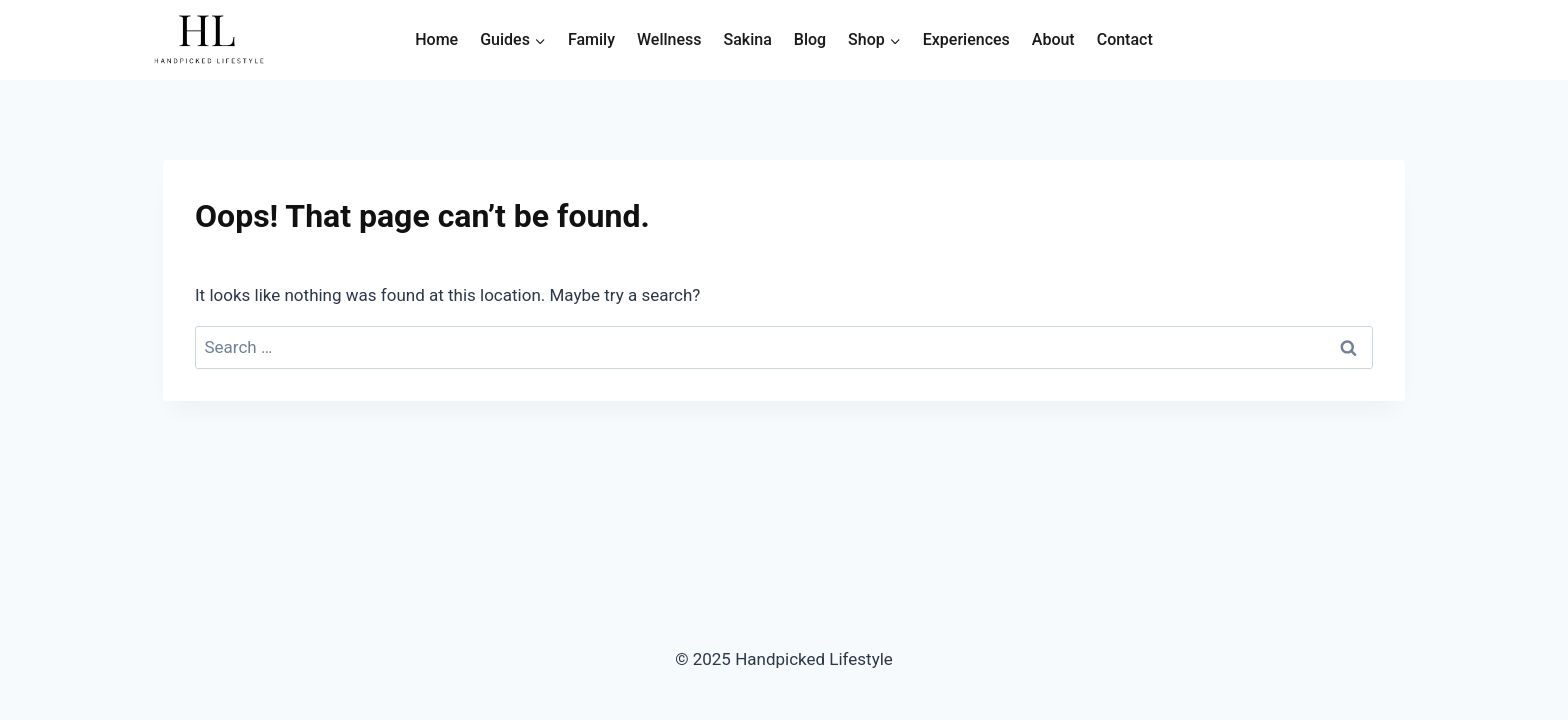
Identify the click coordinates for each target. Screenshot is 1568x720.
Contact (1125, 39)
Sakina (748, 39)
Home (436, 39)
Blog (810, 39)
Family (591, 39)
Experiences (966, 39)
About (1053, 39)
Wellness (669, 39)
